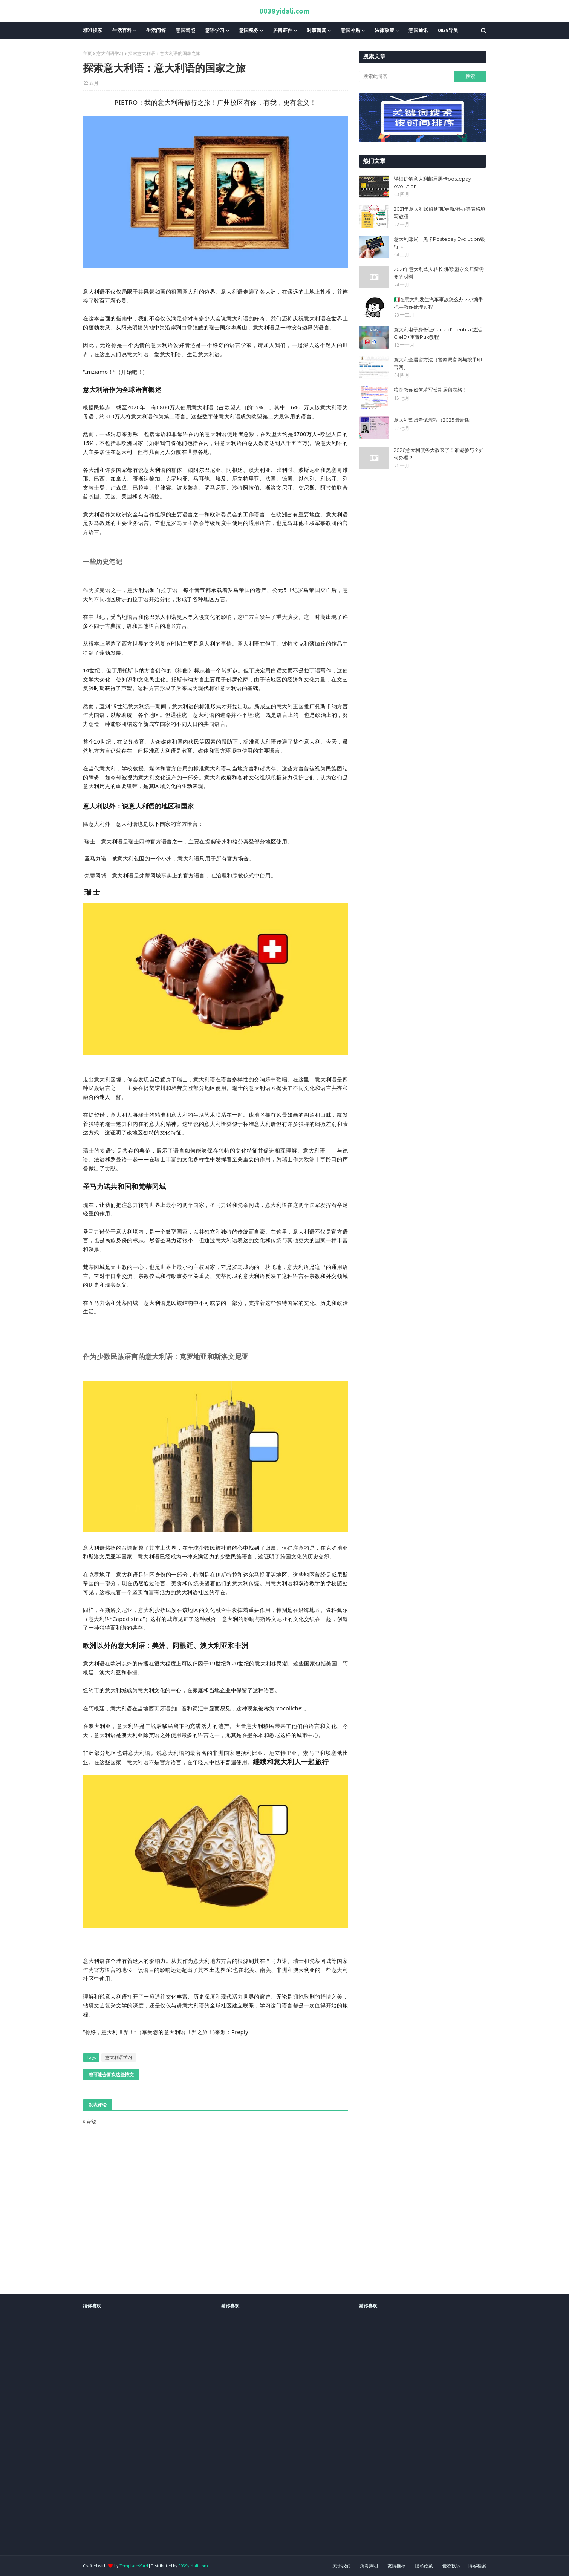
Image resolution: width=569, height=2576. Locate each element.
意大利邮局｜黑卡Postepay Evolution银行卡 (439, 242)
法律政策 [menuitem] (384, 30)
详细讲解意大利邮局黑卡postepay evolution (432, 182)
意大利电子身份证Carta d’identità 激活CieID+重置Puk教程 (438, 333)
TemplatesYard (133, 2565)
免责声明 (369, 2565)
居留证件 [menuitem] (282, 30)
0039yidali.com (284, 10)
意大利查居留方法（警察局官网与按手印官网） (438, 363)
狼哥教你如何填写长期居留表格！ (430, 390)
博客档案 (477, 2565)
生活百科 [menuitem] (122, 30)
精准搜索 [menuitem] (92, 30)
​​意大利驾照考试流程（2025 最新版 (432, 420)
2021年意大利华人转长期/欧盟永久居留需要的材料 (439, 273)
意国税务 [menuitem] (248, 30)
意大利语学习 (110, 53)
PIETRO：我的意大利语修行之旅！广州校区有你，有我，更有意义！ (216, 102)
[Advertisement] (226, 2442)
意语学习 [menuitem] (215, 30)
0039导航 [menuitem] (448, 30)
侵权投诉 (451, 2565)
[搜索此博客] (406, 76)
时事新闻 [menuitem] (316, 30)
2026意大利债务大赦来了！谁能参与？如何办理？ (439, 454)
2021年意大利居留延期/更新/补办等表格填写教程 (439, 212)
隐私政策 (424, 2565)
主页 (87, 53)
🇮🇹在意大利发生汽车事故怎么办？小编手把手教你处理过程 (438, 303)
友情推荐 (396, 2565)
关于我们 (341, 2565)
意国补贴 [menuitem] (350, 30)
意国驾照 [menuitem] (185, 30)
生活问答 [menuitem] (156, 30)
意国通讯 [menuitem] (418, 30)
